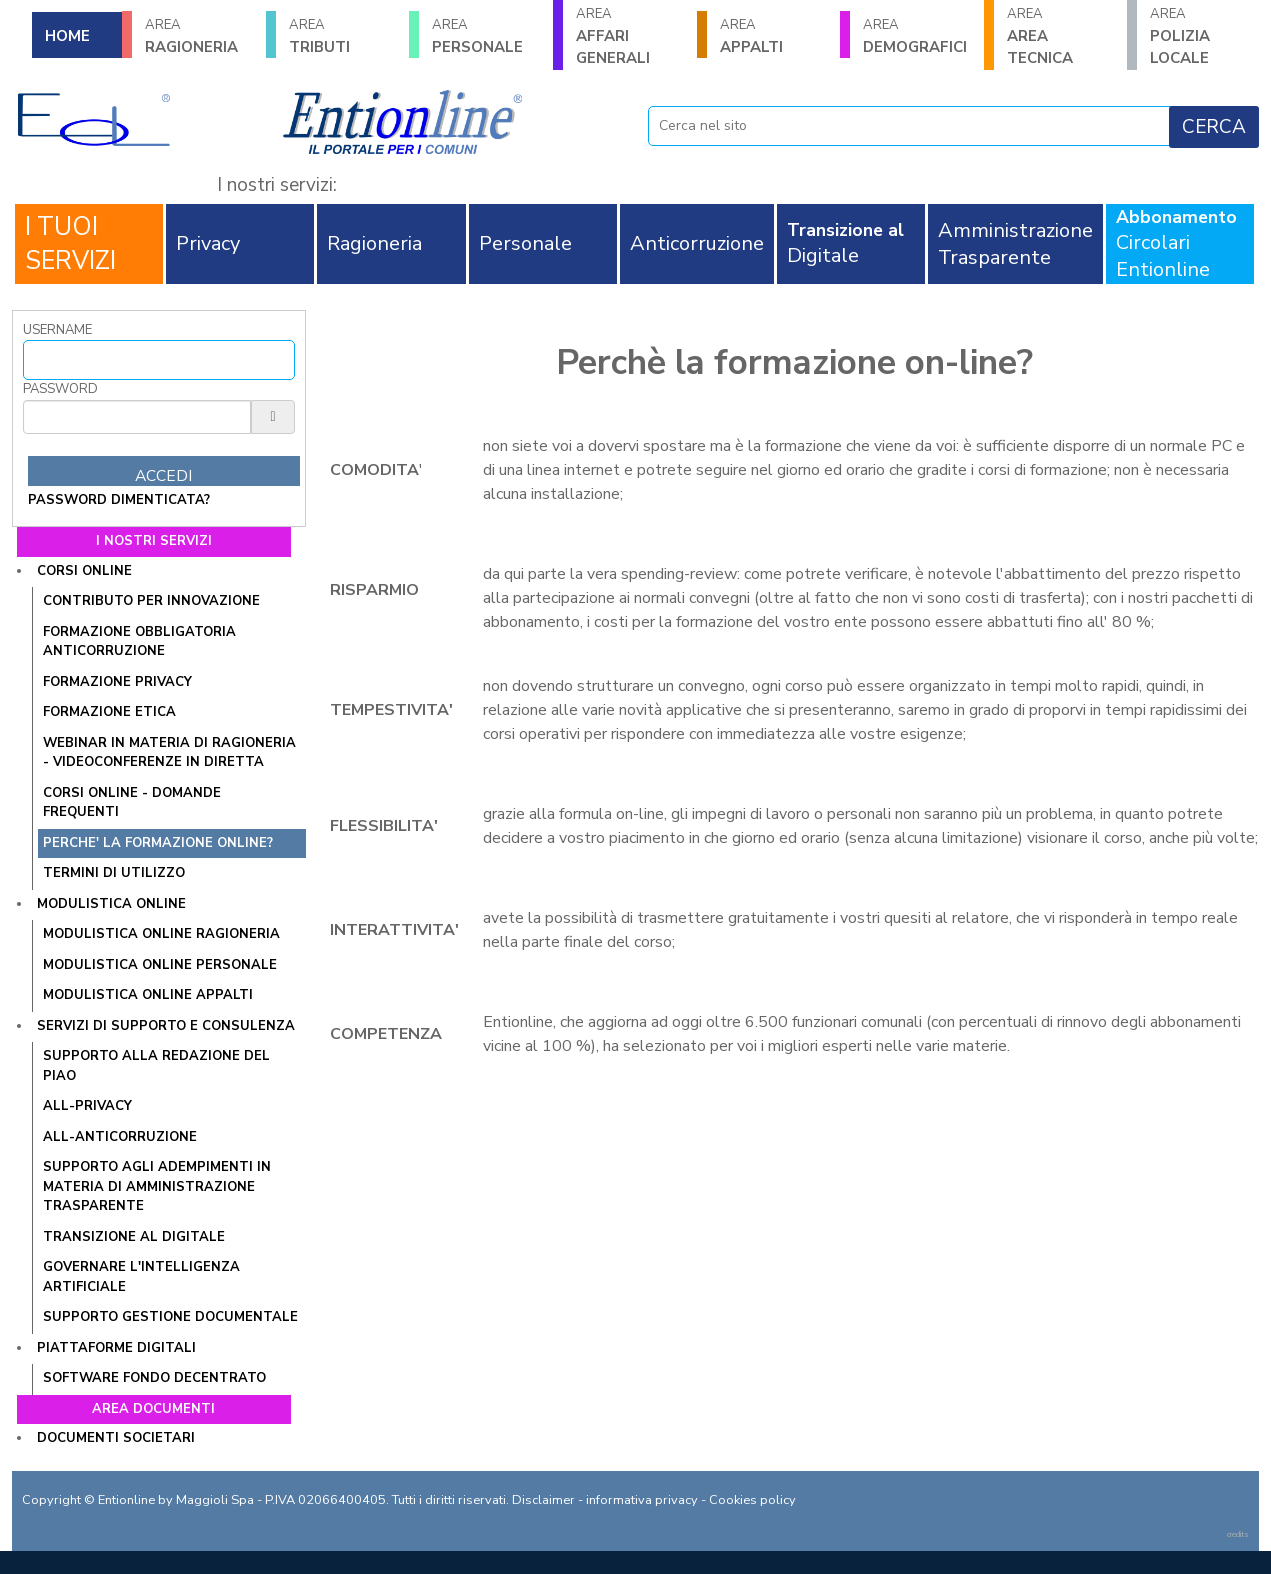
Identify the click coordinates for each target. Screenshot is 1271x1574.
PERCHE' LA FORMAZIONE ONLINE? (158, 843)
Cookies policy (752, 1500)
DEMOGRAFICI (917, 36)
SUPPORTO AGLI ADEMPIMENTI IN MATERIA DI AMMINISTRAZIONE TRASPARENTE (157, 1186)
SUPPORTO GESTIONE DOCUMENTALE (170, 1317)
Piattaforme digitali (116, 1348)
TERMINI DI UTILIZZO (114, 873)
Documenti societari (116, 1438)
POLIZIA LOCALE (1204, 36)
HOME (67, 36)
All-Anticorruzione (120, 1137)
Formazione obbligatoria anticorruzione (139, 642)
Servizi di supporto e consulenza (166, 1026)
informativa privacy (642, 1500)
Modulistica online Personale (160, 965)
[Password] (137, 417)
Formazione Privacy (117, 682)
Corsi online (84, 571)
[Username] (159, 360)
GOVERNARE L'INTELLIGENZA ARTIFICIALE (141, 1277)
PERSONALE (486, 36)
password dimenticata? (119, 500)
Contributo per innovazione (151, 601)
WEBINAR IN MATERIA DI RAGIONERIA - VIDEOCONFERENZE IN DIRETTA (169, 753)
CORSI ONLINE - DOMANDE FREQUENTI (132, 803)
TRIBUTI (343, 36)
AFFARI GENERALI (630, 36)
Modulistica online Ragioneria (161, 934)
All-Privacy (87, 1106)
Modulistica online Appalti (148, 995)
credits (1238, 1534)
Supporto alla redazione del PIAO (156, 1066)
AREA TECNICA (1061, 36)
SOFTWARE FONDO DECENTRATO (154, 1378)
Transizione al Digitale (134, 1237)
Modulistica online (111, 904)
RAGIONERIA (199, 36)
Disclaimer (543, 1500)
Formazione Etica (109, 712)
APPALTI (774, 36)
